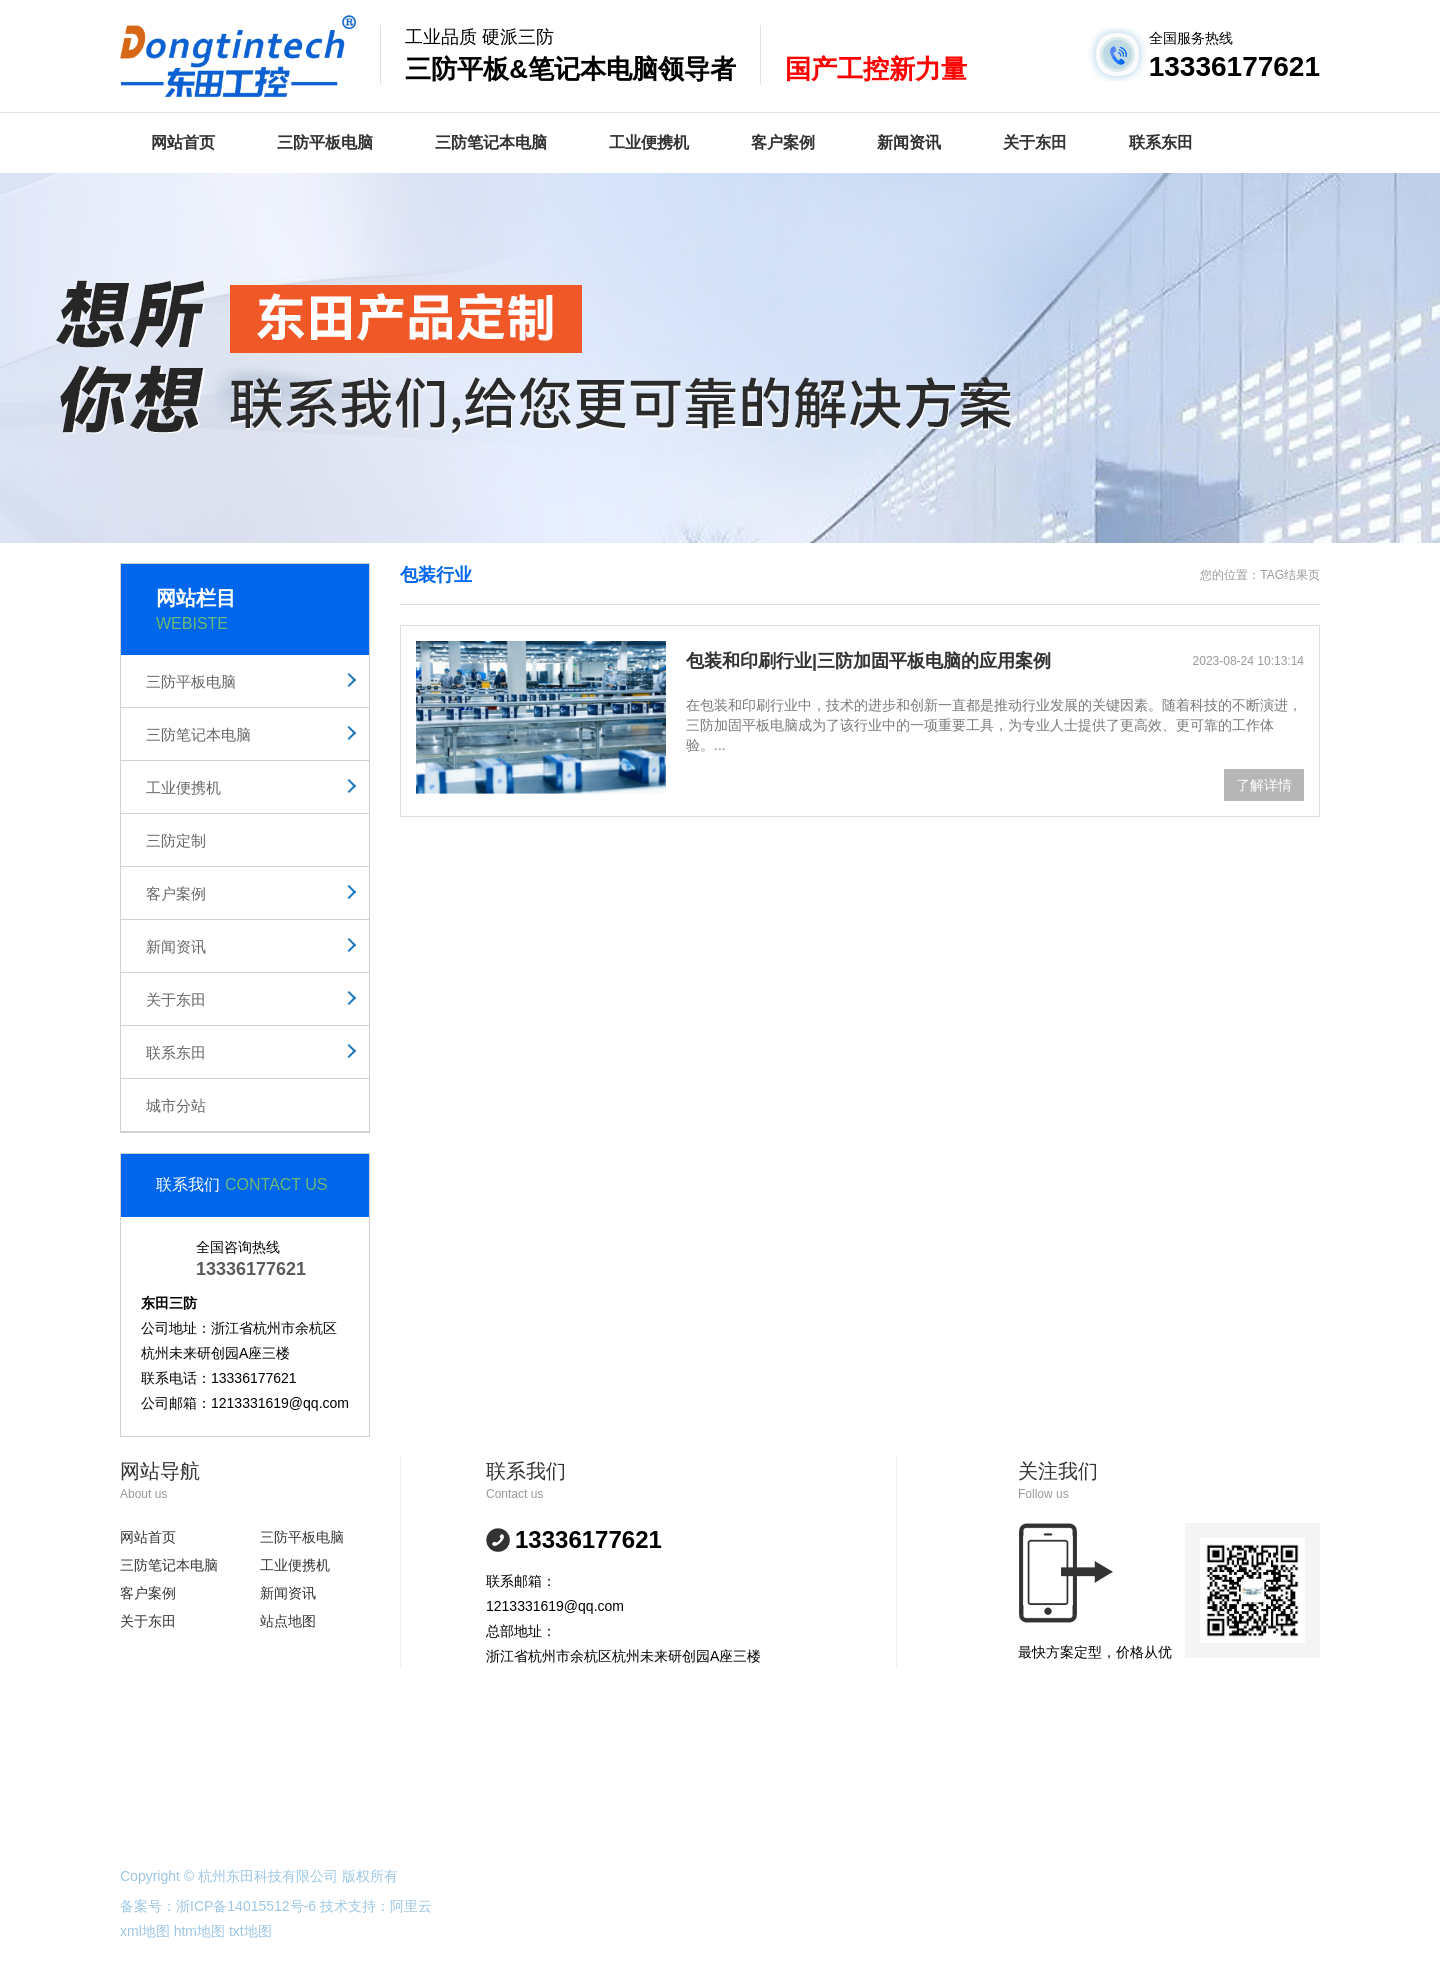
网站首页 (183, 142)
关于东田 (1035, 142)
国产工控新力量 (876, 69)
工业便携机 (649, 142)
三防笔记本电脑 (491, 142)
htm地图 (199, 1931)
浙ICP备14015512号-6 (246, 1906)
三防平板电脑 (325, 142)
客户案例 (783, 142)
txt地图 (250, 1931)
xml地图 (145, 1931)
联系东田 (1161, 142)
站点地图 (288, 1621)
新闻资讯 (909, 142)
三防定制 (176, 840)
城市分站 (176, 1105)
